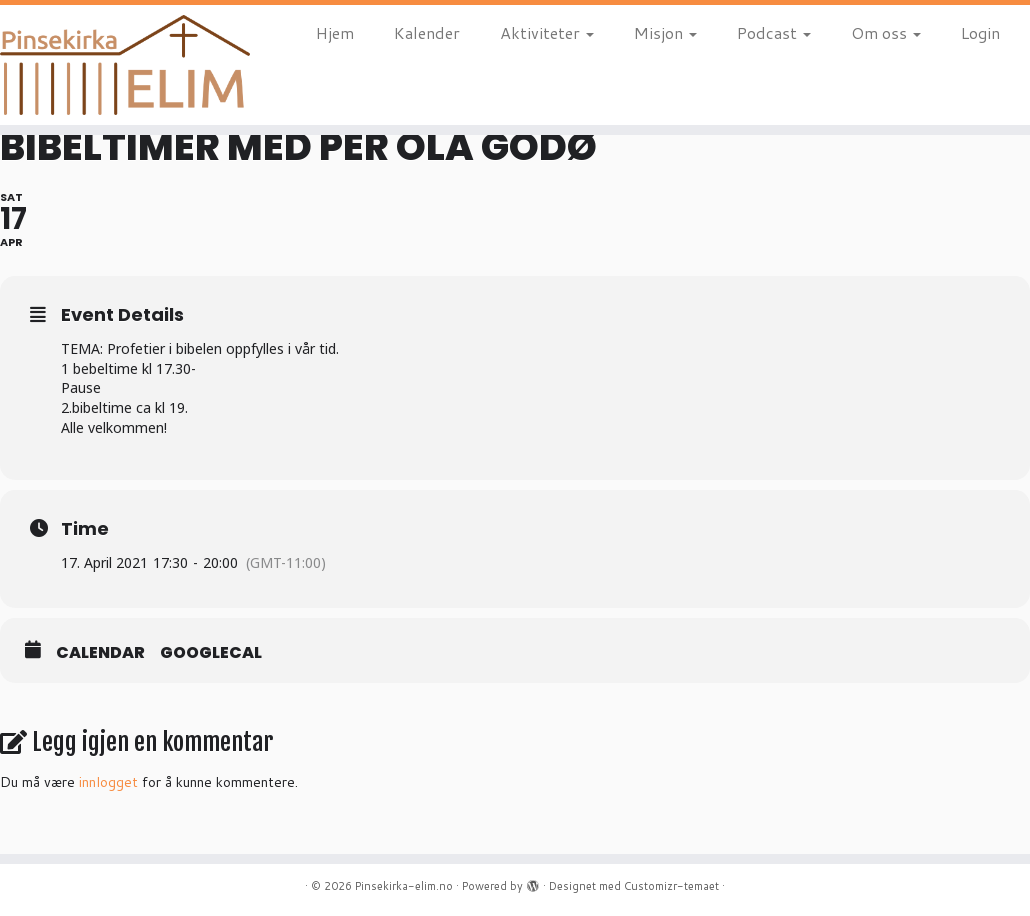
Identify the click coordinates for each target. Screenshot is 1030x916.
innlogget (108, 782)
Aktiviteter (547, 32)
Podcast (774, 32)
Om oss (886, 32)
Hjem (335, 32)
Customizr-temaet (671, 886)
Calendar (100, 653)
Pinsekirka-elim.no (404, 886)
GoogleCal (211, 653)
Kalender (427, 32)
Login (980, 32)
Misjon (665, 32)
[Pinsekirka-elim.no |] (120, 65)
